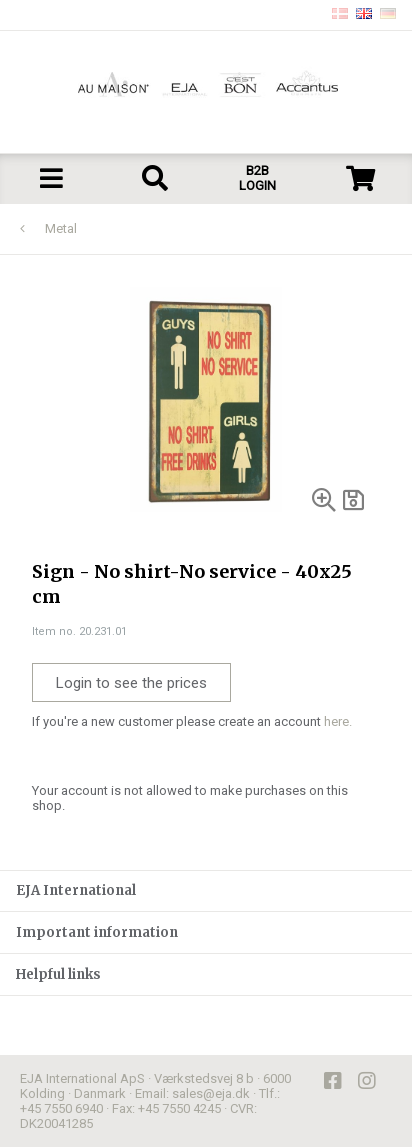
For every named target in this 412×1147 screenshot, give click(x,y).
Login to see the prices (131, 683)
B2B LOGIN (257, 178)
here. (338, 721)
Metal (61, 228)
